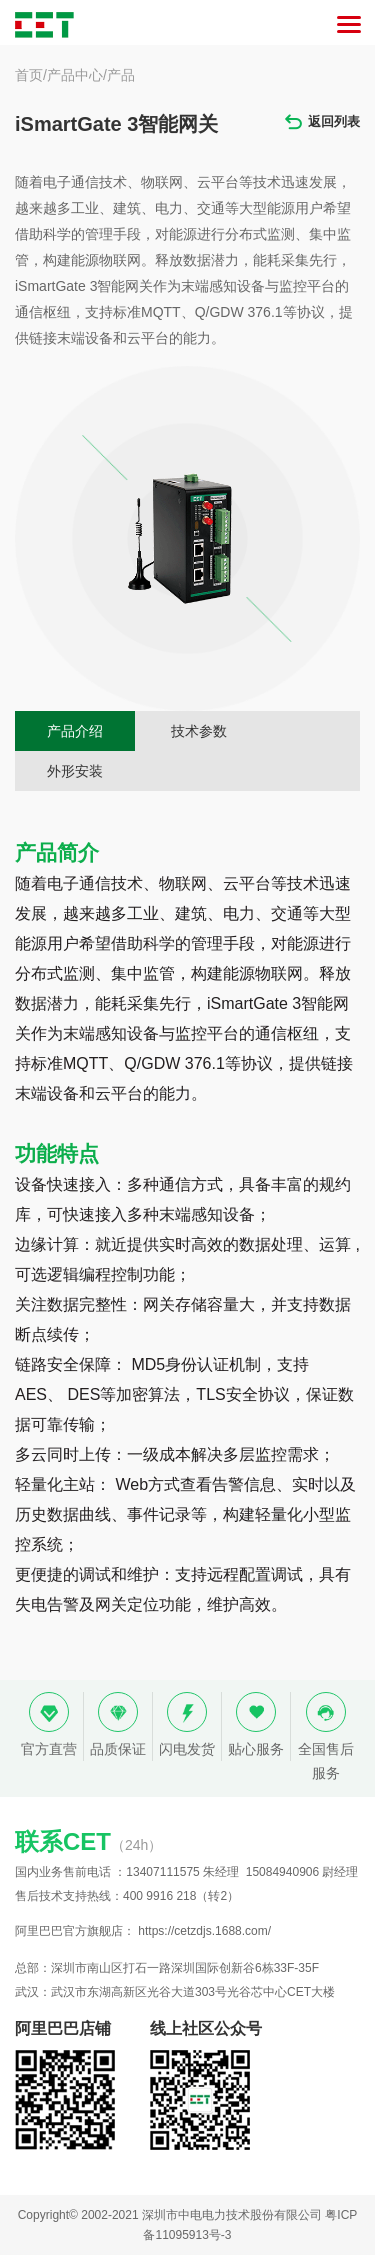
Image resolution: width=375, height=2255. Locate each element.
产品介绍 (75, 731)
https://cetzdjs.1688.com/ (204, 1931)
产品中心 (75, 75)
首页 (29, 75)
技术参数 (199, 731)
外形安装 (75, 771)
